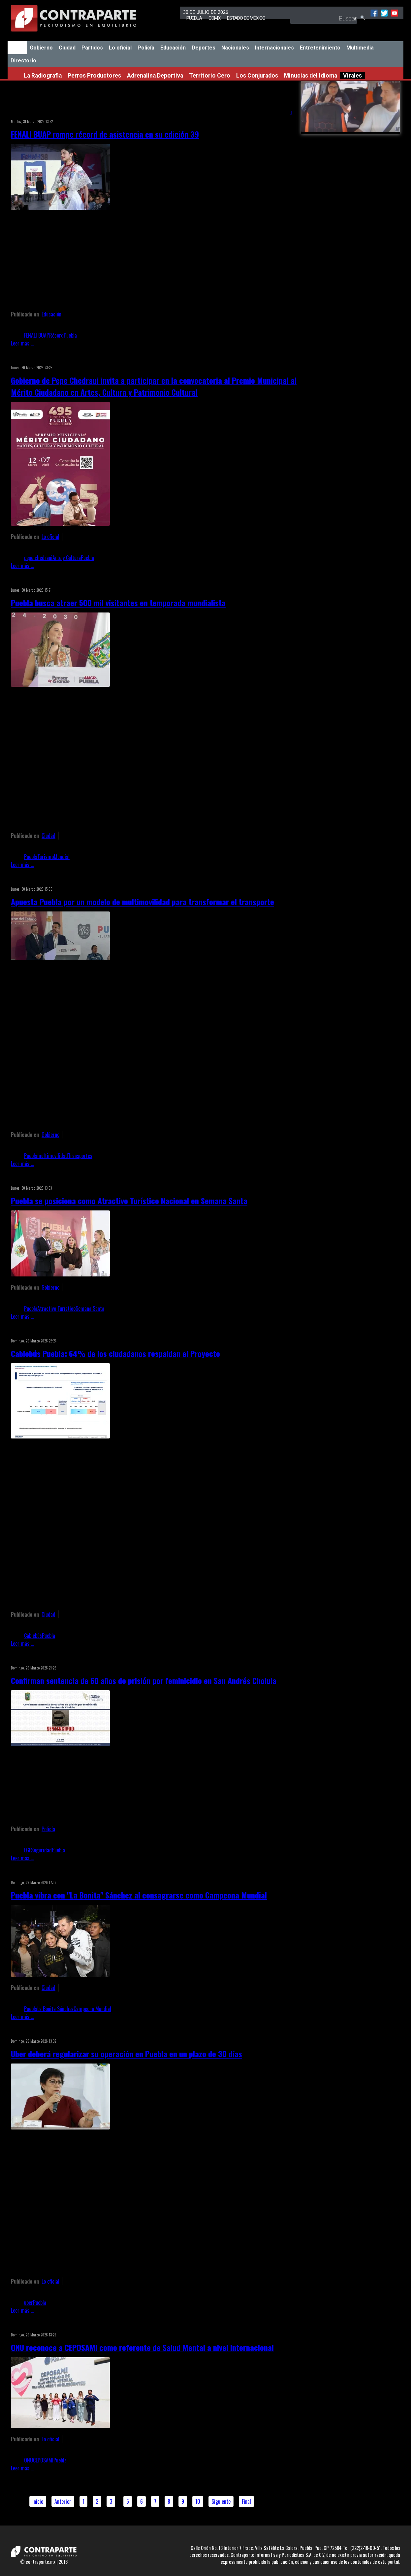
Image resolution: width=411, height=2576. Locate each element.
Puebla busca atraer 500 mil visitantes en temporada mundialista (118, 603)
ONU (28, 2460)
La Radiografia (43, 75)
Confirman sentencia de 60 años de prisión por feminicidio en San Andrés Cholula (143, 1680)
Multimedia (360, 48)
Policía (146, 48)
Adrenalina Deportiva (155, 75)
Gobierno (41, 48)
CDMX (214, 18)
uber (28, 2302)
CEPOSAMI (43, 2460)
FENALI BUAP (36, 335)
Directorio (23, 60)
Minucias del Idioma (310, 75)
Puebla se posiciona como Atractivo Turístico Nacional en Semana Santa (129, 1200)
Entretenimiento (320, 48)
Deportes (203, 48)
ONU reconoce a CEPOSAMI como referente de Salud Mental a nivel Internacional (142, 2347)
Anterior (62, 2501)
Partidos (92, 48)
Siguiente (221, 2501)
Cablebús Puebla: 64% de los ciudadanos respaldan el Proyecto (115, 1353)
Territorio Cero (209, 75)
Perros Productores (94, 75)
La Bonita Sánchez (55, 2009)
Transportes (80, 1156)
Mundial (62, 857)
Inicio (17, 48)
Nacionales (235, 48)
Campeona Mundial (92, 2009)
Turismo (45, 857)
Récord (56, 335)
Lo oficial (120, 48)
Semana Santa (90, 1308)
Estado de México (246, 18)
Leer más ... (22, 343)
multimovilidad (52, 1156)
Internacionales (274, 48)
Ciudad (67, 48)
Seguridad (41, 1850)
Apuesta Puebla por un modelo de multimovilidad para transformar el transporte (142, 902)
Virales (352, 75)
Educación (173, 48)
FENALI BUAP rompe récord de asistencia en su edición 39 (105, 134)
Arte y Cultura (66, 558)
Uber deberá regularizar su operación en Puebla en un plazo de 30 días (126, 2054)
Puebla (194, 18)
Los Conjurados (257, 75)
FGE (27, 1850)
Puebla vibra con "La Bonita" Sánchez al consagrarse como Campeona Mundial (139, 1895)
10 (197, 2501)
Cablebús (33, 1635)
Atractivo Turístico (56, 1308)
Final (246, 2501)
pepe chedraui (38, 558)
